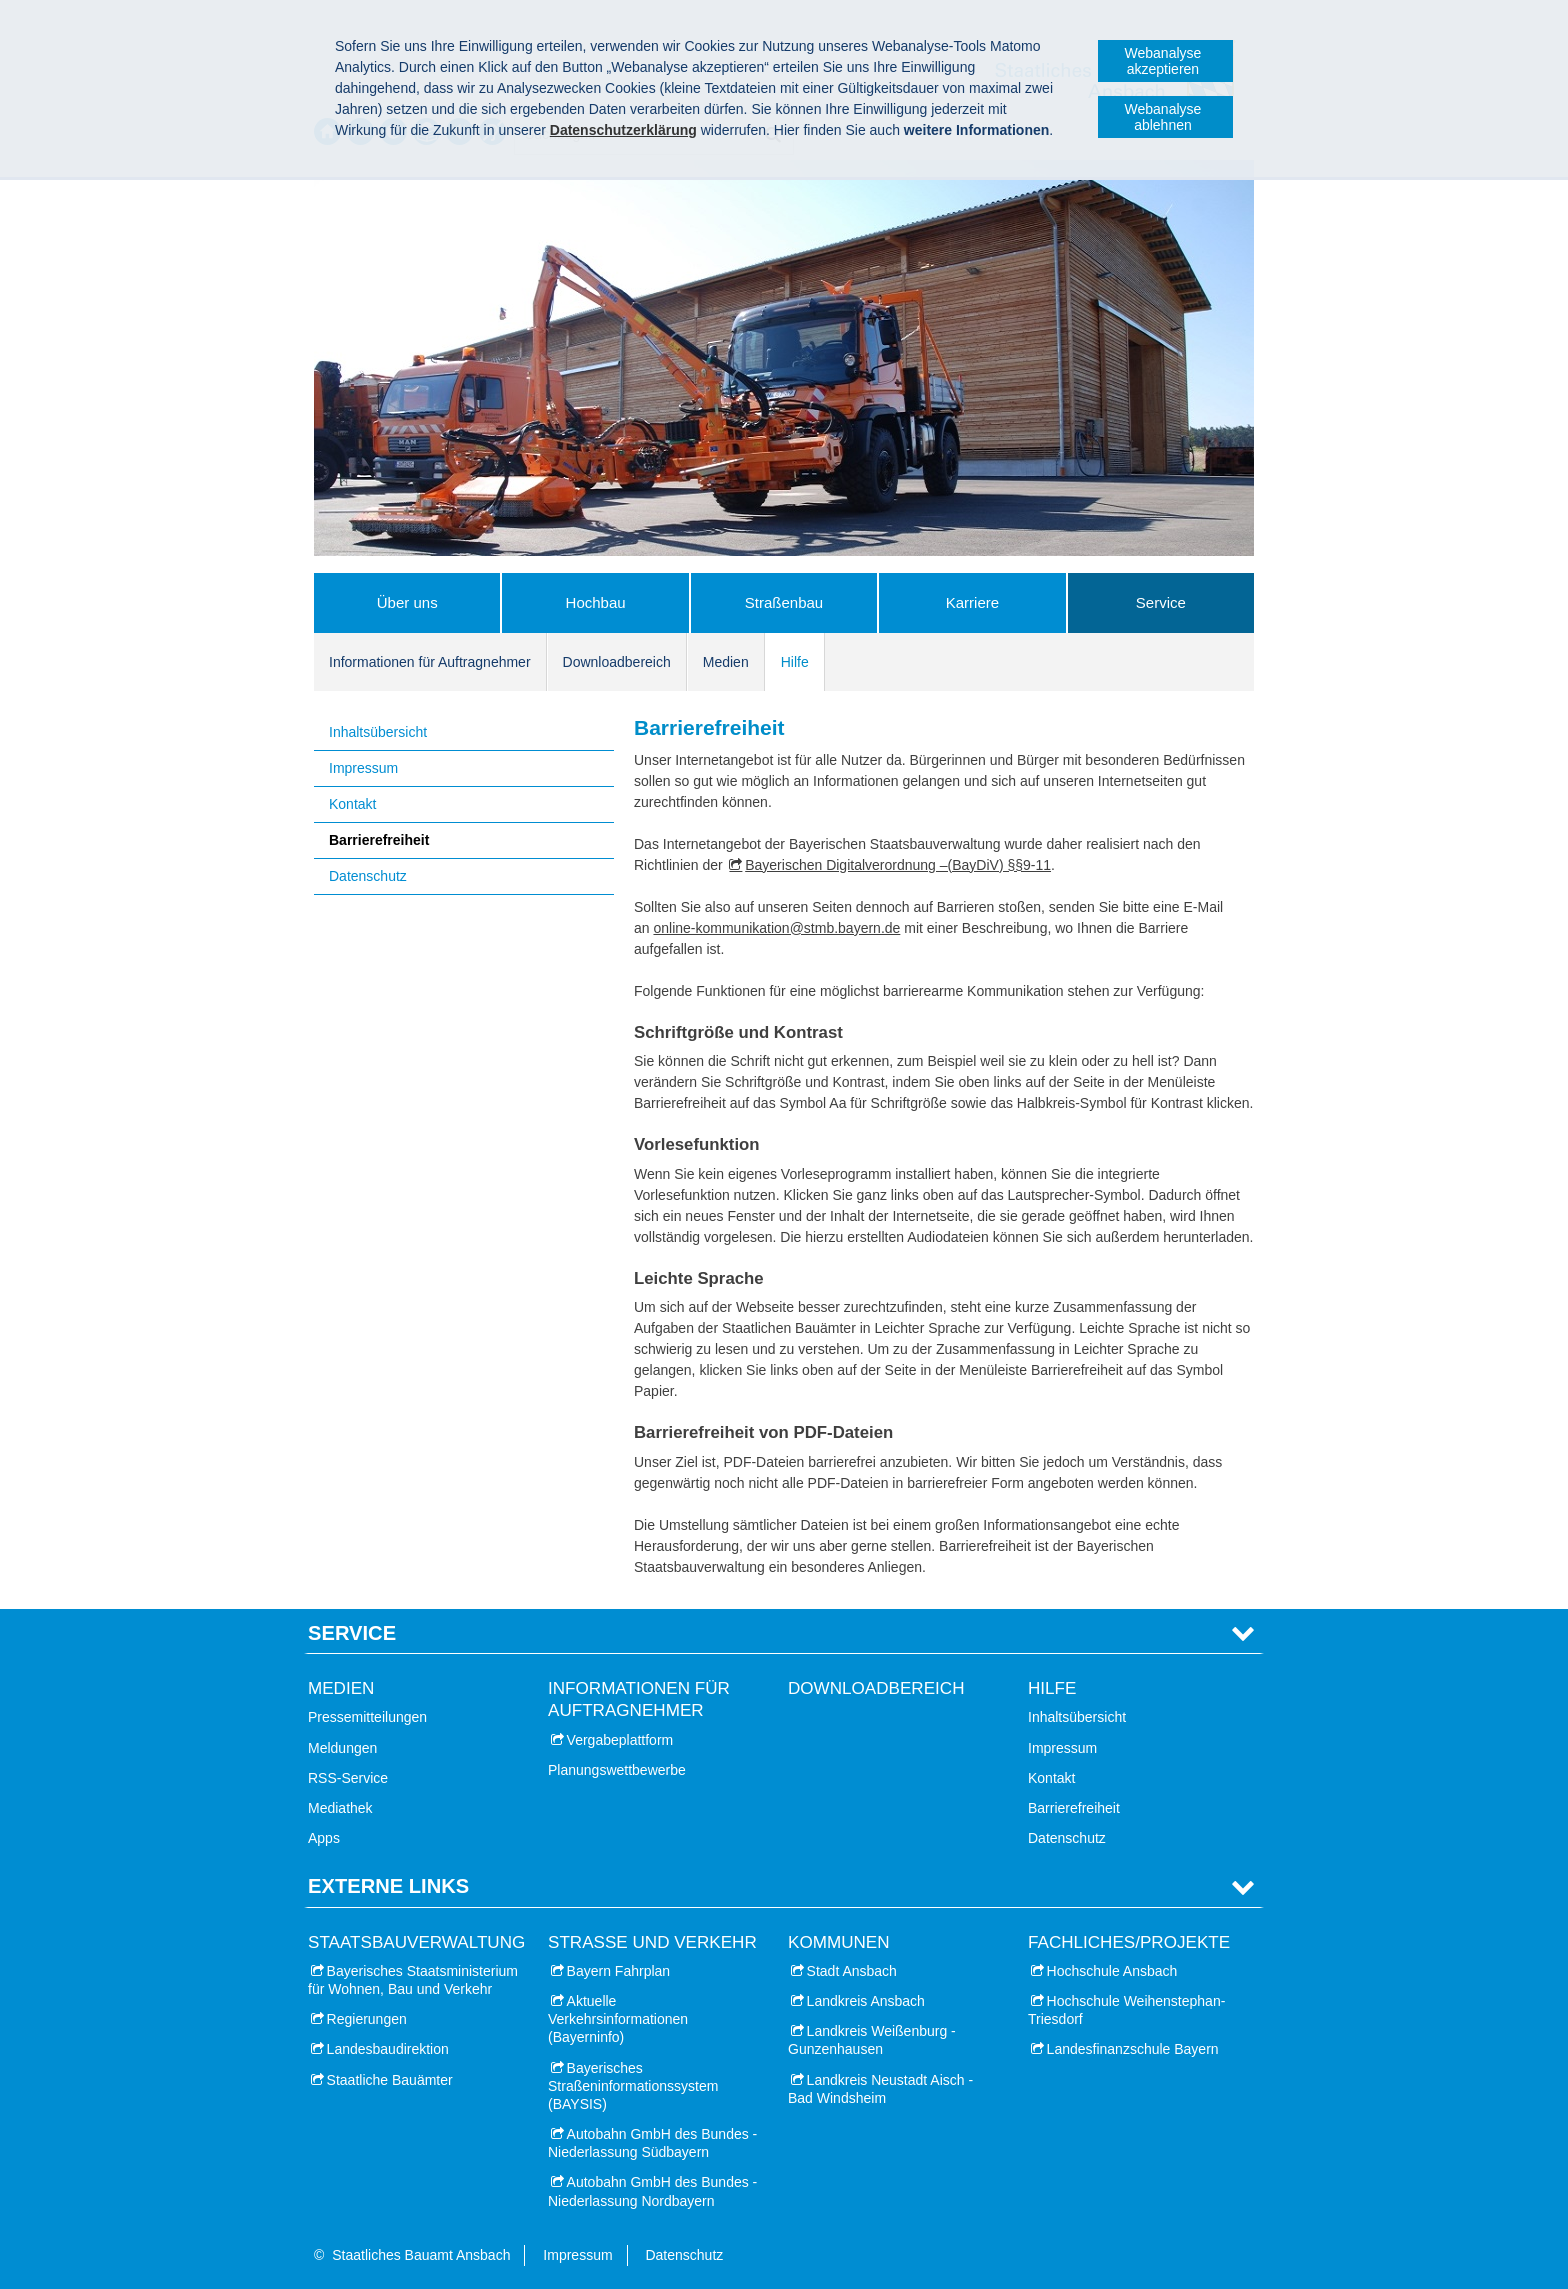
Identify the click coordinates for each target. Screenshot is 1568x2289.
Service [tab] (352, 1633)
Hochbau (596, 602)
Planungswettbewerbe (617, 1770)
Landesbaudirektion (388, 2049)
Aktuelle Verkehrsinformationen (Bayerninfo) (618, 2019)
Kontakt (352, 804)
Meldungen (342, 1748)
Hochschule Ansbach (1112, 1971)
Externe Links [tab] (388, 1886)
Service (1161, 602)
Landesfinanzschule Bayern (1133, 2049)
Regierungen (367, 2019)
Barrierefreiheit (379, 840)
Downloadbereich (617, 662)
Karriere (972, 602)
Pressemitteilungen (367, 1717)
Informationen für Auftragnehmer (430, 662)
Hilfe (795, 662)
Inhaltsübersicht (378, 732)
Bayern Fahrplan (619, 1971)
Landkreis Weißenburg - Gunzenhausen (872, 2040)
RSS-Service (348, 1778)
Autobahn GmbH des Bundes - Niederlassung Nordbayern (652, 2191)
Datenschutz (368, 876)
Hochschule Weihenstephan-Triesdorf (1126, 2010)
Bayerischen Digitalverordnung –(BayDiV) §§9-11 (898, 865)
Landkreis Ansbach (866, 2001)
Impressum (363, 768)
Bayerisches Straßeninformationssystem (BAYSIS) (633, 2086)
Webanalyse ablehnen (1163, 117)
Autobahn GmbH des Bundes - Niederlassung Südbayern (652, 2143)
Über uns (407, 602)
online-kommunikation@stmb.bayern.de (776, 928)
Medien (726, 662)
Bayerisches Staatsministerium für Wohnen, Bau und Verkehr (413, 1980)
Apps (324, 1838)
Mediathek (340, 1808)
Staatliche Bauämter (390, 2080)
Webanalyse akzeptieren (1163, 61)
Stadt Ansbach (852, 1971)
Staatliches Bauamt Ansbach (421, 2255)
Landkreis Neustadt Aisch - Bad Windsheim (880, 2089)
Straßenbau (784, 602)
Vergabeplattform (620, 1740)
